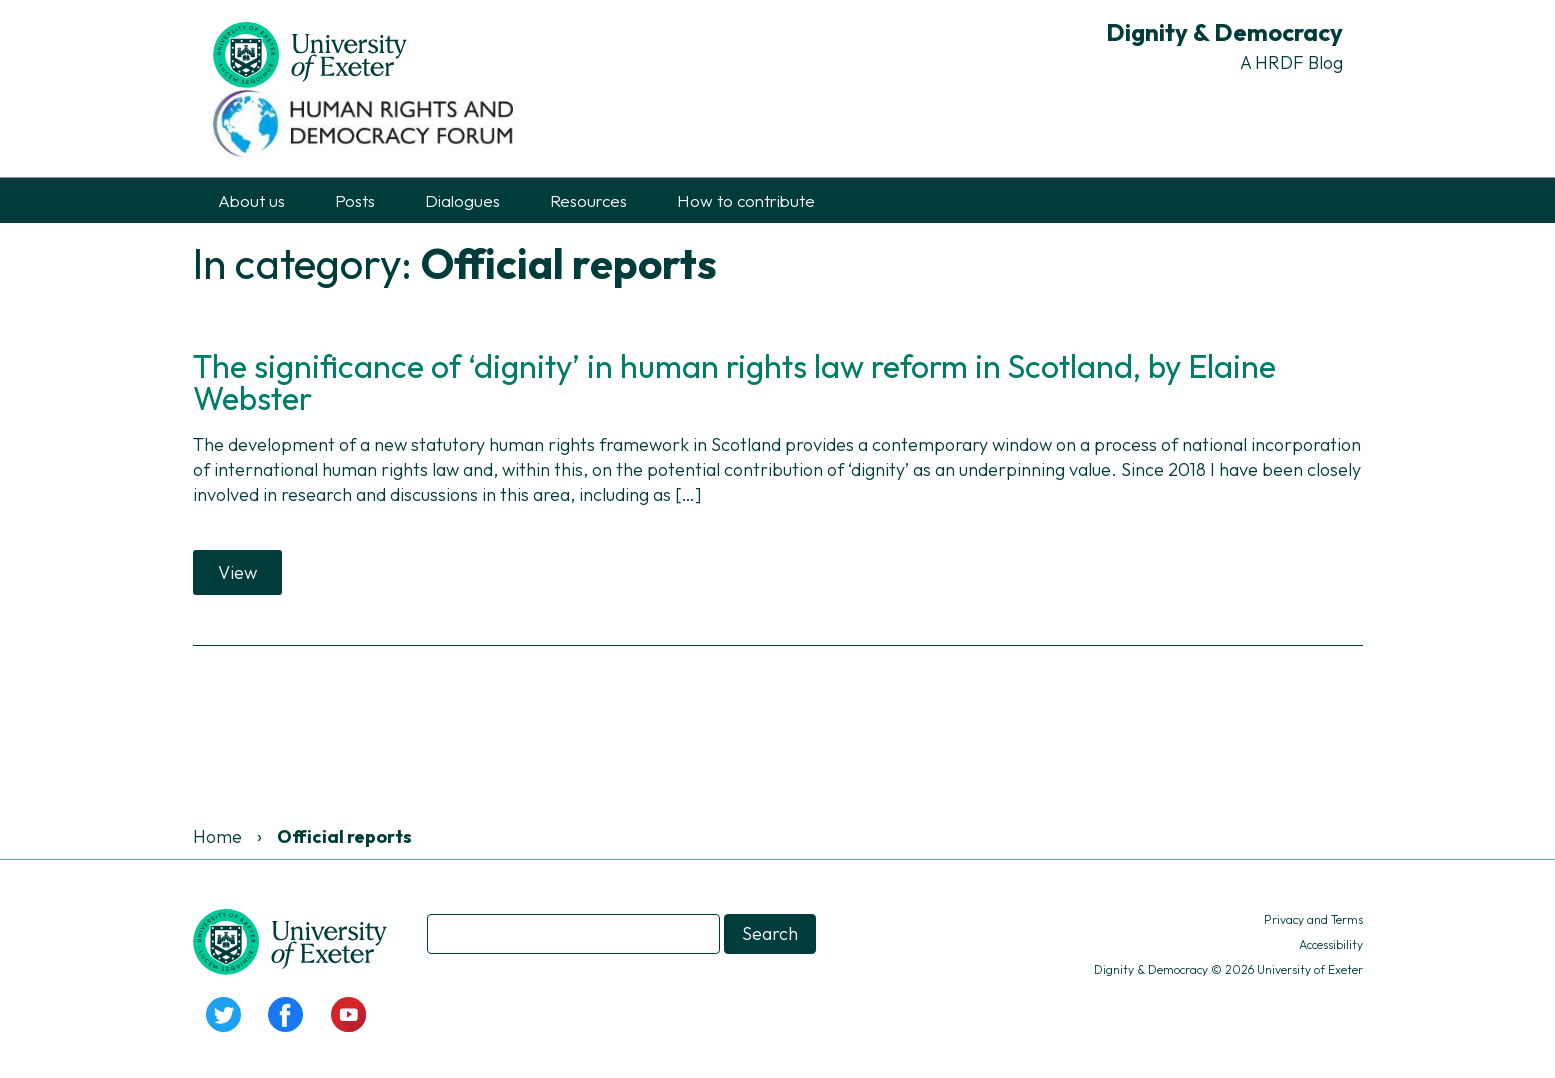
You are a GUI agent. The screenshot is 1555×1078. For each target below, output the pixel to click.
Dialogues (462, 200)
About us (251, 200)
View (237, 572)
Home (217, 836)
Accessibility (1331, 944)
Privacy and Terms (1313, 919)
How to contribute (746, 200)
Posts (355, 200)
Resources (588, 200)
